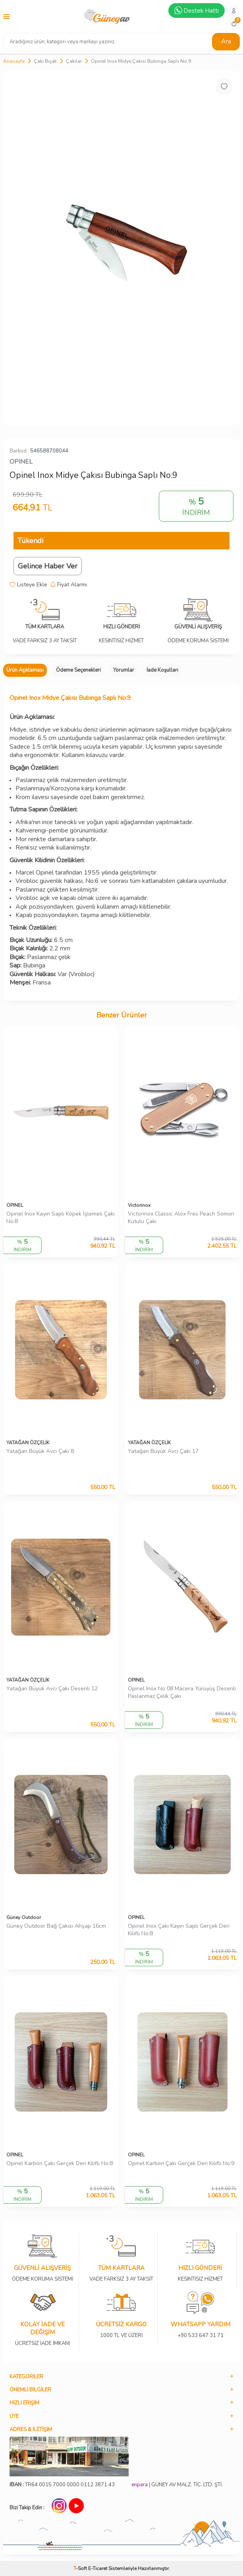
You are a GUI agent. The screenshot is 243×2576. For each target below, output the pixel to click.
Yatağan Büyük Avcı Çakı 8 (40, 1451)
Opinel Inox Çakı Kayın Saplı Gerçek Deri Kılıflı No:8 (179, 1930)
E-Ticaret (97, 2568)
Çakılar (74, 61)
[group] (121, 248)
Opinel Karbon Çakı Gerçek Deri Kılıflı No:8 (59, 2163)
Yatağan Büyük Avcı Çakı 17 (163, 1451)
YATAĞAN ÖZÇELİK (27, 1442)
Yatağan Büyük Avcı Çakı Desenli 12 (52, 1688)
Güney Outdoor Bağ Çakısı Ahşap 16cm (56, 1926)
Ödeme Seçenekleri (78, 670)
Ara (226, 41)
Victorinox (139, 1205)
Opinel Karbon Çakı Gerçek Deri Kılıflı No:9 (181, 2163)
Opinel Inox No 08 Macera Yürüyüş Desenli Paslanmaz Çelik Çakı (182, 1692)
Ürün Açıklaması (25, 670)
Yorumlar (123, 670)
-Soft (80, 2568)
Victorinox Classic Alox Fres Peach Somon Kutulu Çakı (181, 1217)
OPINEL (21, 462)
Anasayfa (14, 61)
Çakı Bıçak (45, 61)
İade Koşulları (162, 670)
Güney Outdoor (23, 1917)
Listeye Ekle (28, 584)
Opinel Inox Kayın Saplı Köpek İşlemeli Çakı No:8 (60, 1217)
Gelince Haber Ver (47, 566)
